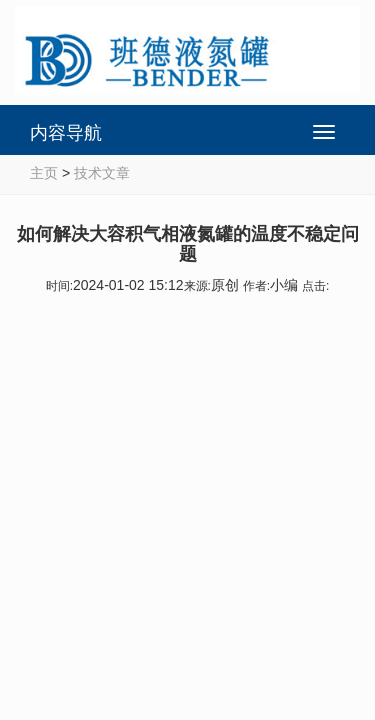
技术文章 (102, 173)
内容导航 (66, 133)
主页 (44, 173)
